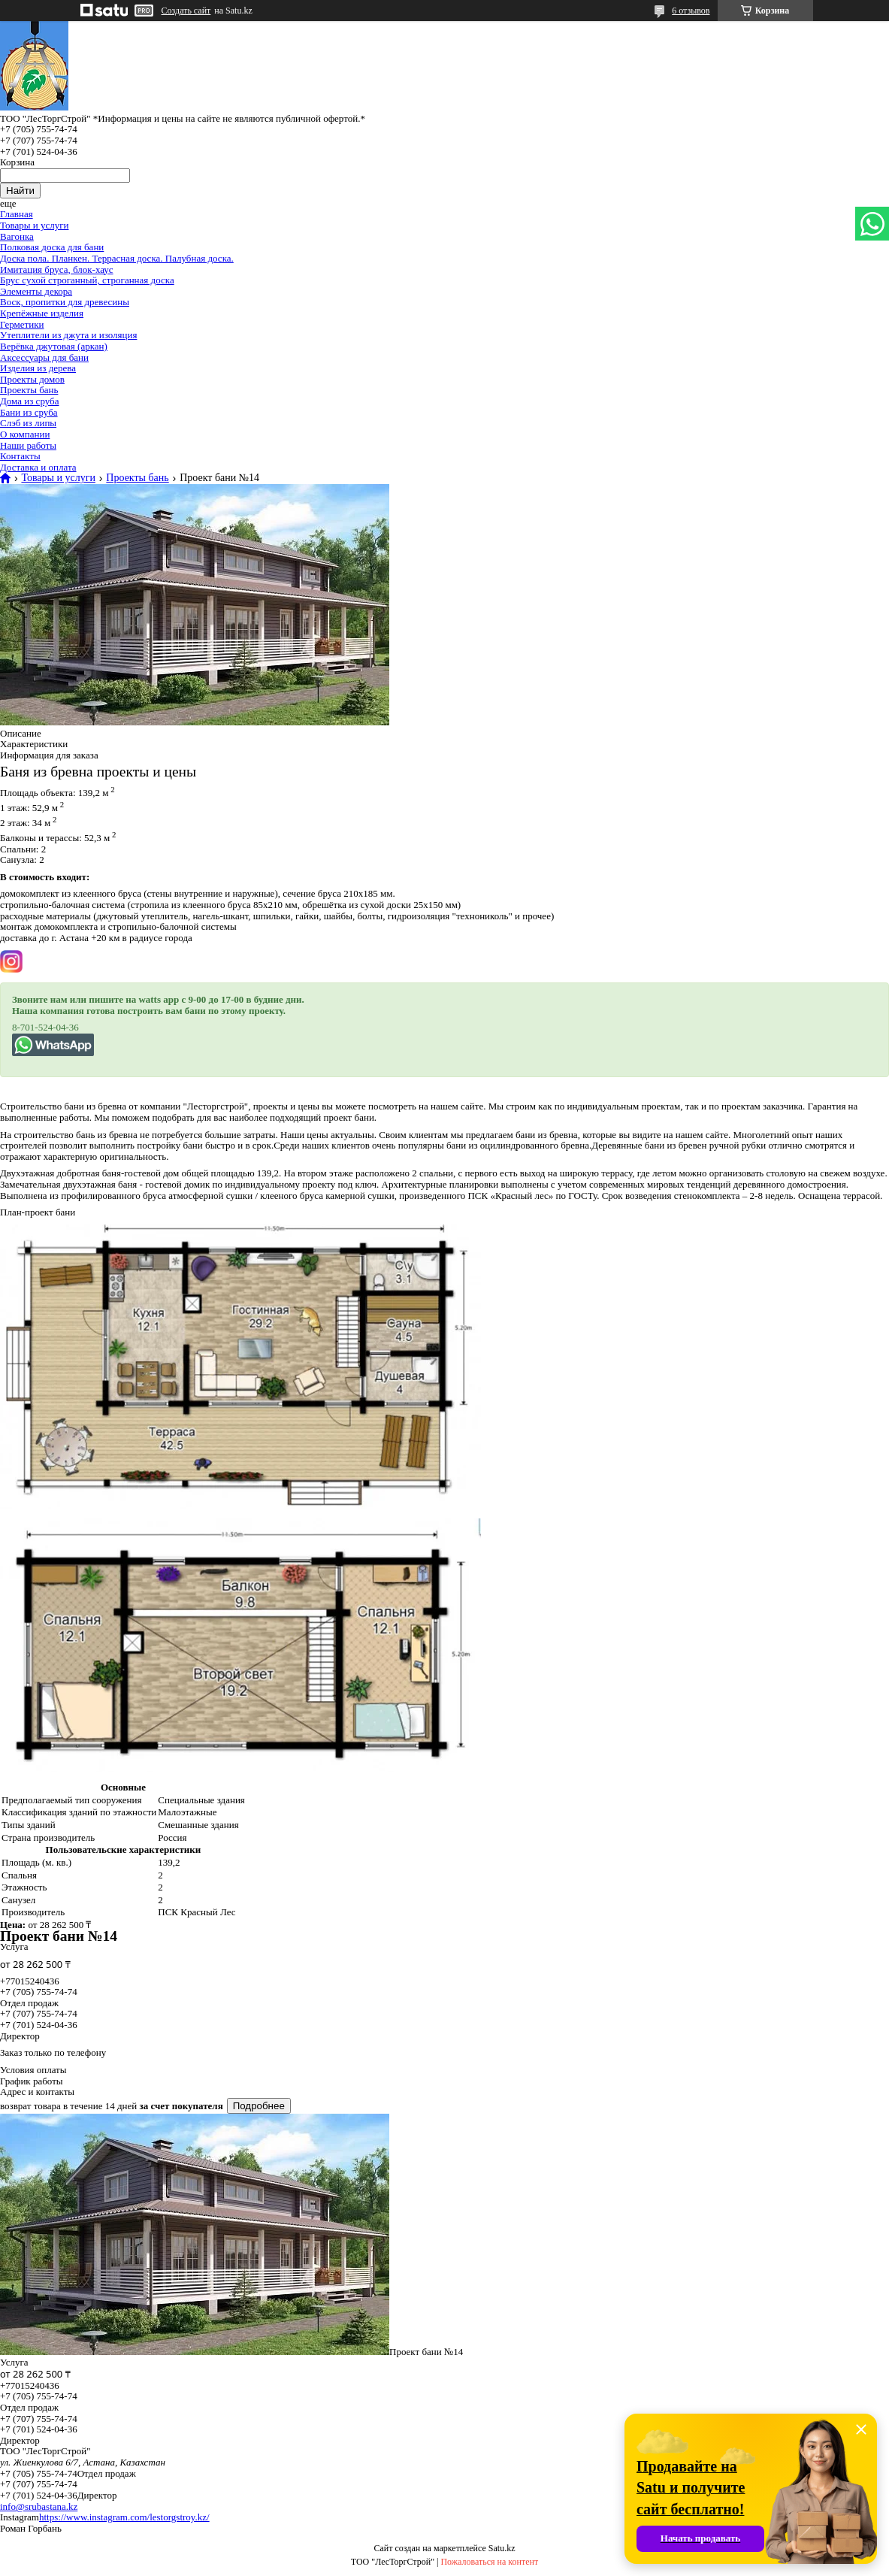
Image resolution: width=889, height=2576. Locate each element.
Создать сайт (186, 10)
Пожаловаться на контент (489, 2561)
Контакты (20, 456)
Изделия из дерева (38, 368)
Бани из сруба (29, 412)
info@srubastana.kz (38, 2506)
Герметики (22, 324)
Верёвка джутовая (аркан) (53, 346)
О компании (25, 434)
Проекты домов (32, 379)
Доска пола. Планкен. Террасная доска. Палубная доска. (117, 258)
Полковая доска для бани (52, 247)
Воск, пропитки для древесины (64, 301)
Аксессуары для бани (44, 357)
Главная (16, 213)
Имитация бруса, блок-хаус (56, 269)
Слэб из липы (28, 422)
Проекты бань (29, 389)
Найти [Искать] (20, 190)
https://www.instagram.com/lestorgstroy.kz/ (124, 2517)
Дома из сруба (29, 401)
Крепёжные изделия (41, 313)
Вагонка (17, 236)
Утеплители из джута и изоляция (68, 335)
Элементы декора (36, 291)
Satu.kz (502, 2548)
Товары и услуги (34, 225)
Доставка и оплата (38, 467)
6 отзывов (690, 10)
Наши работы (28, 445)
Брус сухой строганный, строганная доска (87, 280)
